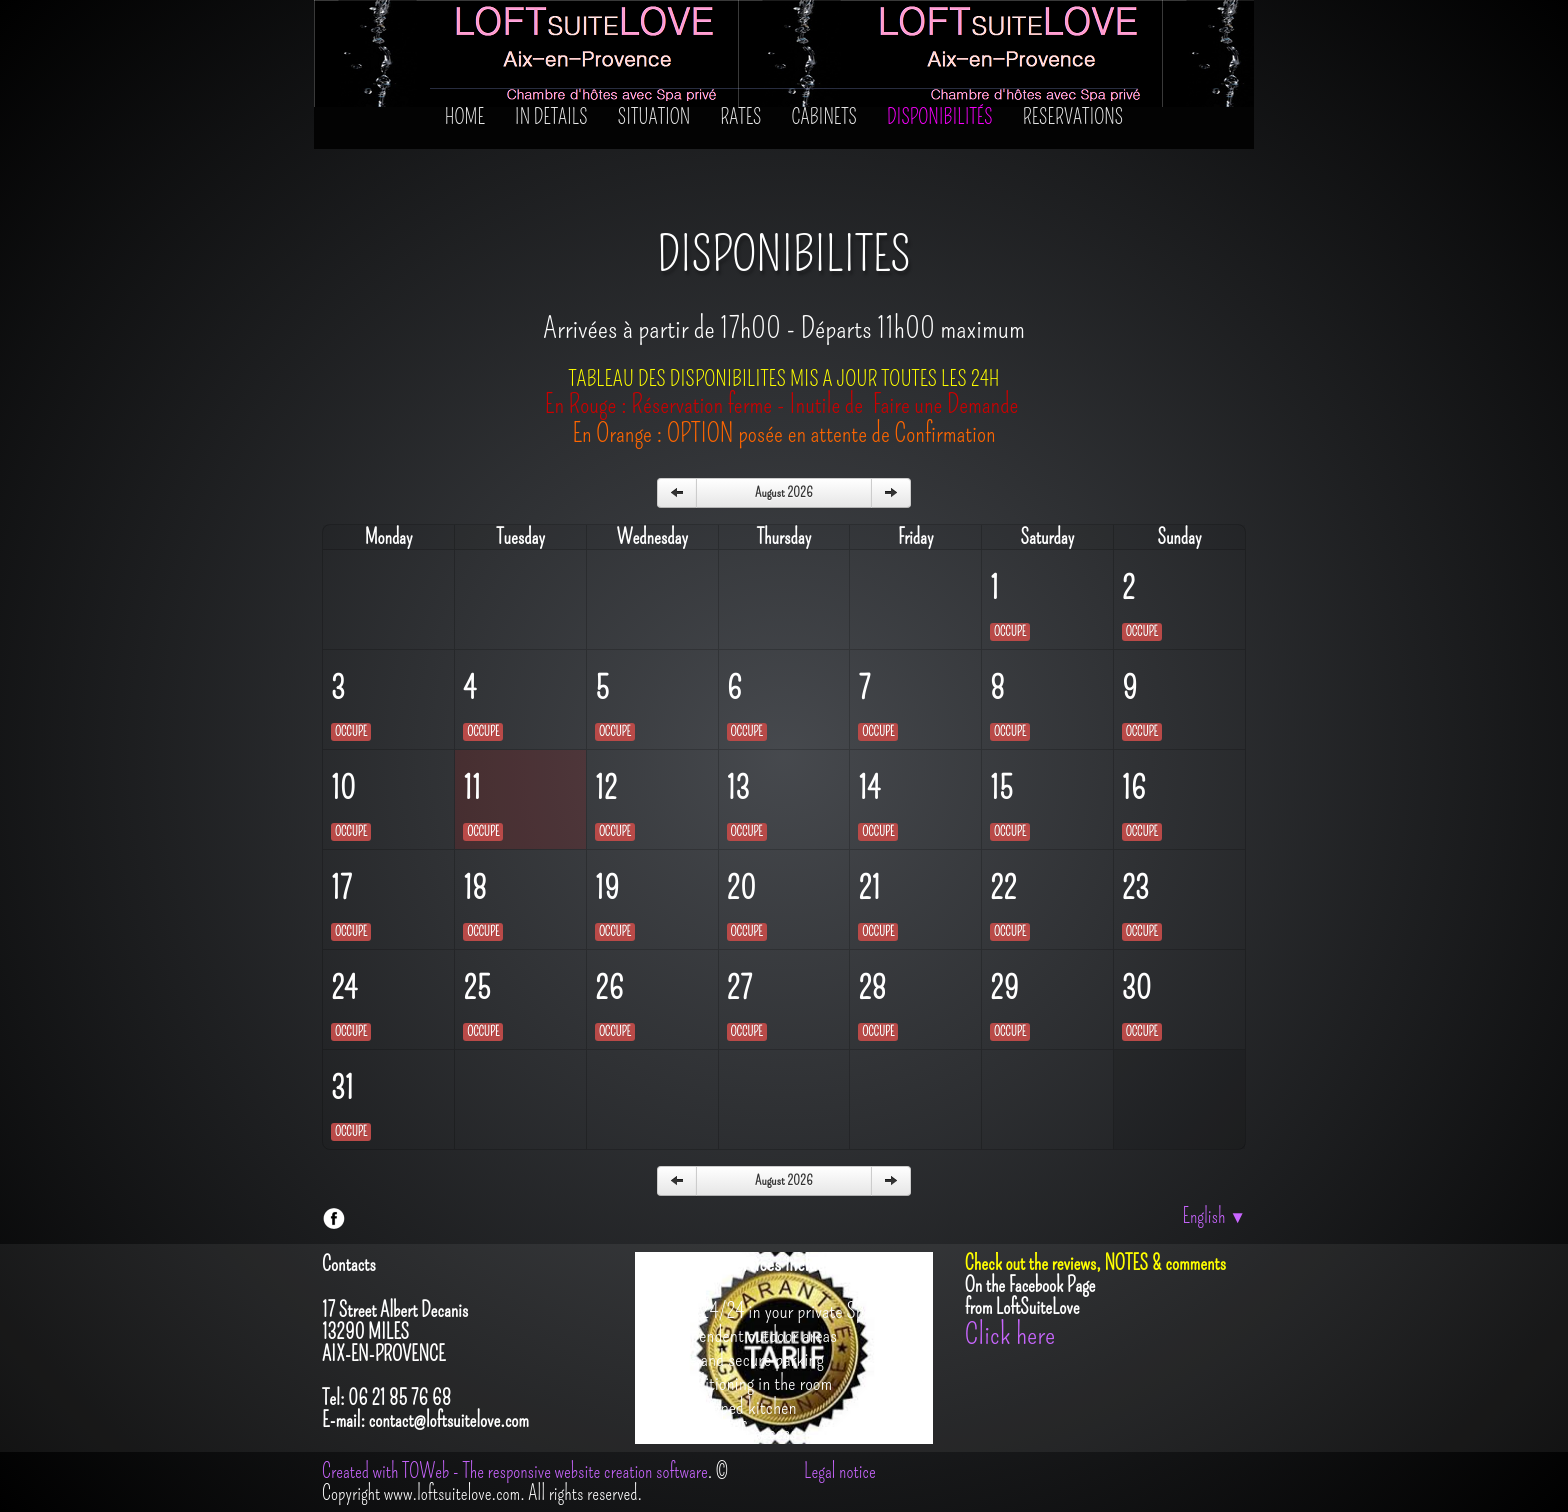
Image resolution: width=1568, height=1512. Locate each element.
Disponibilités (940, 117)
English (1214, 1216)
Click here (1010, 1334)
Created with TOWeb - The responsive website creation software (515, 1471)
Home (465, 117)
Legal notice (840, 1471)
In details (551, 117)
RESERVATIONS (1073, 117)
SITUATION (654, 117)
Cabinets (825, 117)
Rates (740, 117)
